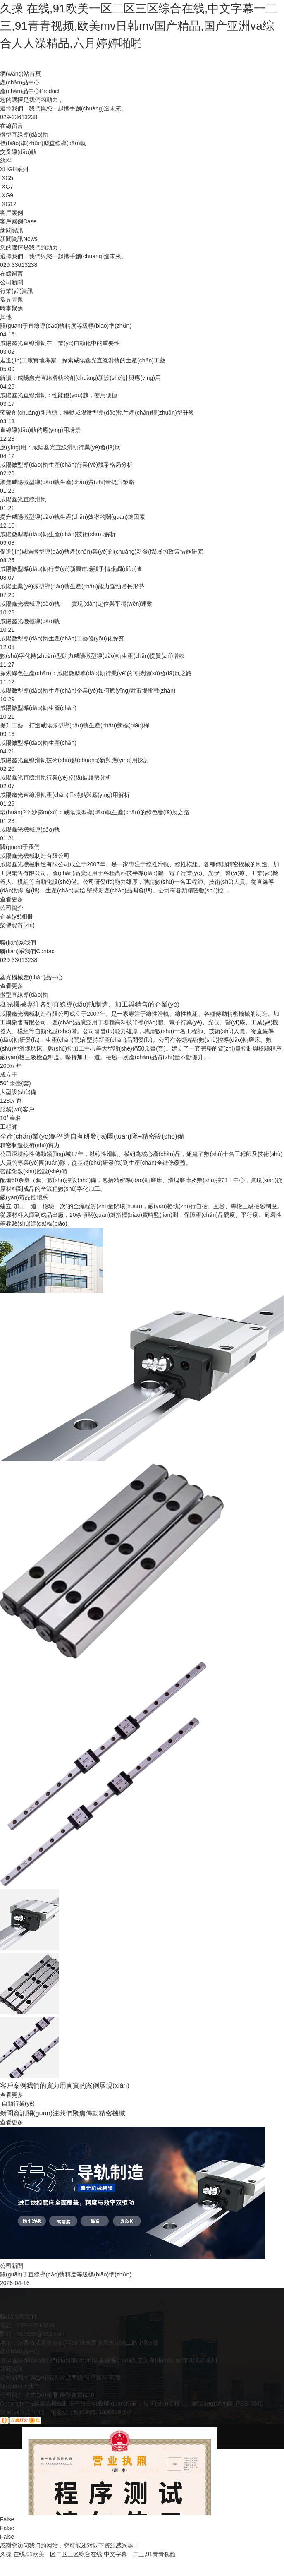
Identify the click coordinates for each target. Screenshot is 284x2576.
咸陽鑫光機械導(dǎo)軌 (30, 621)
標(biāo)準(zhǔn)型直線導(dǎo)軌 (93, 2360)
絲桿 (181, 2360)
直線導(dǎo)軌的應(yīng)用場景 (40, 430)
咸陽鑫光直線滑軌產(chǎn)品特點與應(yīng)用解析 (65, 795)
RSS (242, 2403)
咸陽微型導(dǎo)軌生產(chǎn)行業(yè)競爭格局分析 (66, 464)
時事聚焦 (95, 2377)
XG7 (7, 186)
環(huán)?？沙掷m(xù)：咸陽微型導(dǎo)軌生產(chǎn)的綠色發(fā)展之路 (94, 812)
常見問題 (71, 2377)
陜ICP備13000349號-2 (103, 2412)
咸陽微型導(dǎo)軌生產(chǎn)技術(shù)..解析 (58, 534)
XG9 (7, 195)
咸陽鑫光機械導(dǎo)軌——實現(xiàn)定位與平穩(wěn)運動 (76, 603)
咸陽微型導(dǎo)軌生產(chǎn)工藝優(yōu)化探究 (62, 638)
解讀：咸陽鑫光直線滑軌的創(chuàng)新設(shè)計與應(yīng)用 (80, 377)
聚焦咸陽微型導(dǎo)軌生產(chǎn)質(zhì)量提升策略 (67, 482)
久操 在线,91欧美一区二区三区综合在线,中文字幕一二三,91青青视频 (88, 2554)
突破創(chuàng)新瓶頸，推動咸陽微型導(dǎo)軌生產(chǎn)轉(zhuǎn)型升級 (97, 412)
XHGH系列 (203, 2360)
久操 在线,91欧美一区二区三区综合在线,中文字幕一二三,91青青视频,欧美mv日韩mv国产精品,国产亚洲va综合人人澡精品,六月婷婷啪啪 (138, 26)
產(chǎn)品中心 (20, 82)
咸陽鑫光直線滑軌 (23, 499)
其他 (115, 2377)
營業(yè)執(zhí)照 (22, 2412)
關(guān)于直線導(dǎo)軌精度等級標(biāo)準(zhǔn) (65, 325)
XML (257, 2403)
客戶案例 (11, 212)
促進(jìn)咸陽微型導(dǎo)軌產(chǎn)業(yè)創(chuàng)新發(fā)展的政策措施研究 (101, 551)
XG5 (7, 178)
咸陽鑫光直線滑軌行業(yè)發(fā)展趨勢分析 (55, 777)
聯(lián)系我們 (18, 942)
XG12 (9, 204)
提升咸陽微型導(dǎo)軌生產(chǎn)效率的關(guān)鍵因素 (72, 516)
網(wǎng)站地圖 (212, 2403)
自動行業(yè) (18, 2103)
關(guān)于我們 (20, 847)
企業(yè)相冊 (16, 916)
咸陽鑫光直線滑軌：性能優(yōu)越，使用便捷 (58, 395)
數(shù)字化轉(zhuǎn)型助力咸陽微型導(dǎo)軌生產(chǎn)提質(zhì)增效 (92, 655)
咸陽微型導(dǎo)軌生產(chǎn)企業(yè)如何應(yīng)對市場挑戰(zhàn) (87, 690)
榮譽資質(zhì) (17, 925)
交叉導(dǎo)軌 (155, 2360)
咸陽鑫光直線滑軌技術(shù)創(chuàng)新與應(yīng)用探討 (74, 760)
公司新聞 (11, 2377)
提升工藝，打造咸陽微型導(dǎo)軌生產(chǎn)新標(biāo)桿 (74, 725)
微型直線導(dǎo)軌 (24, 994)
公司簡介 (11, 907)
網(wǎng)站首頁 (20, 73)
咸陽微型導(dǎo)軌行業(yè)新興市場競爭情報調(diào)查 (71, 569)
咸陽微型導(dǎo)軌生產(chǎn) (38, 708)
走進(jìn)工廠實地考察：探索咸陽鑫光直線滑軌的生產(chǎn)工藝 (82, 360)
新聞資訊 (11, 230)
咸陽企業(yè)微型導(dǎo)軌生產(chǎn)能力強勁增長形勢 (72, 586)
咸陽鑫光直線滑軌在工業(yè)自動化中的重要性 (60, 343)
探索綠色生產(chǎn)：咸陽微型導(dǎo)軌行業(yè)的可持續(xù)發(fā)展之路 (96, 673)
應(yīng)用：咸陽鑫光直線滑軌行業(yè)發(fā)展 (60, 447)
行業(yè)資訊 (41, 2377)
